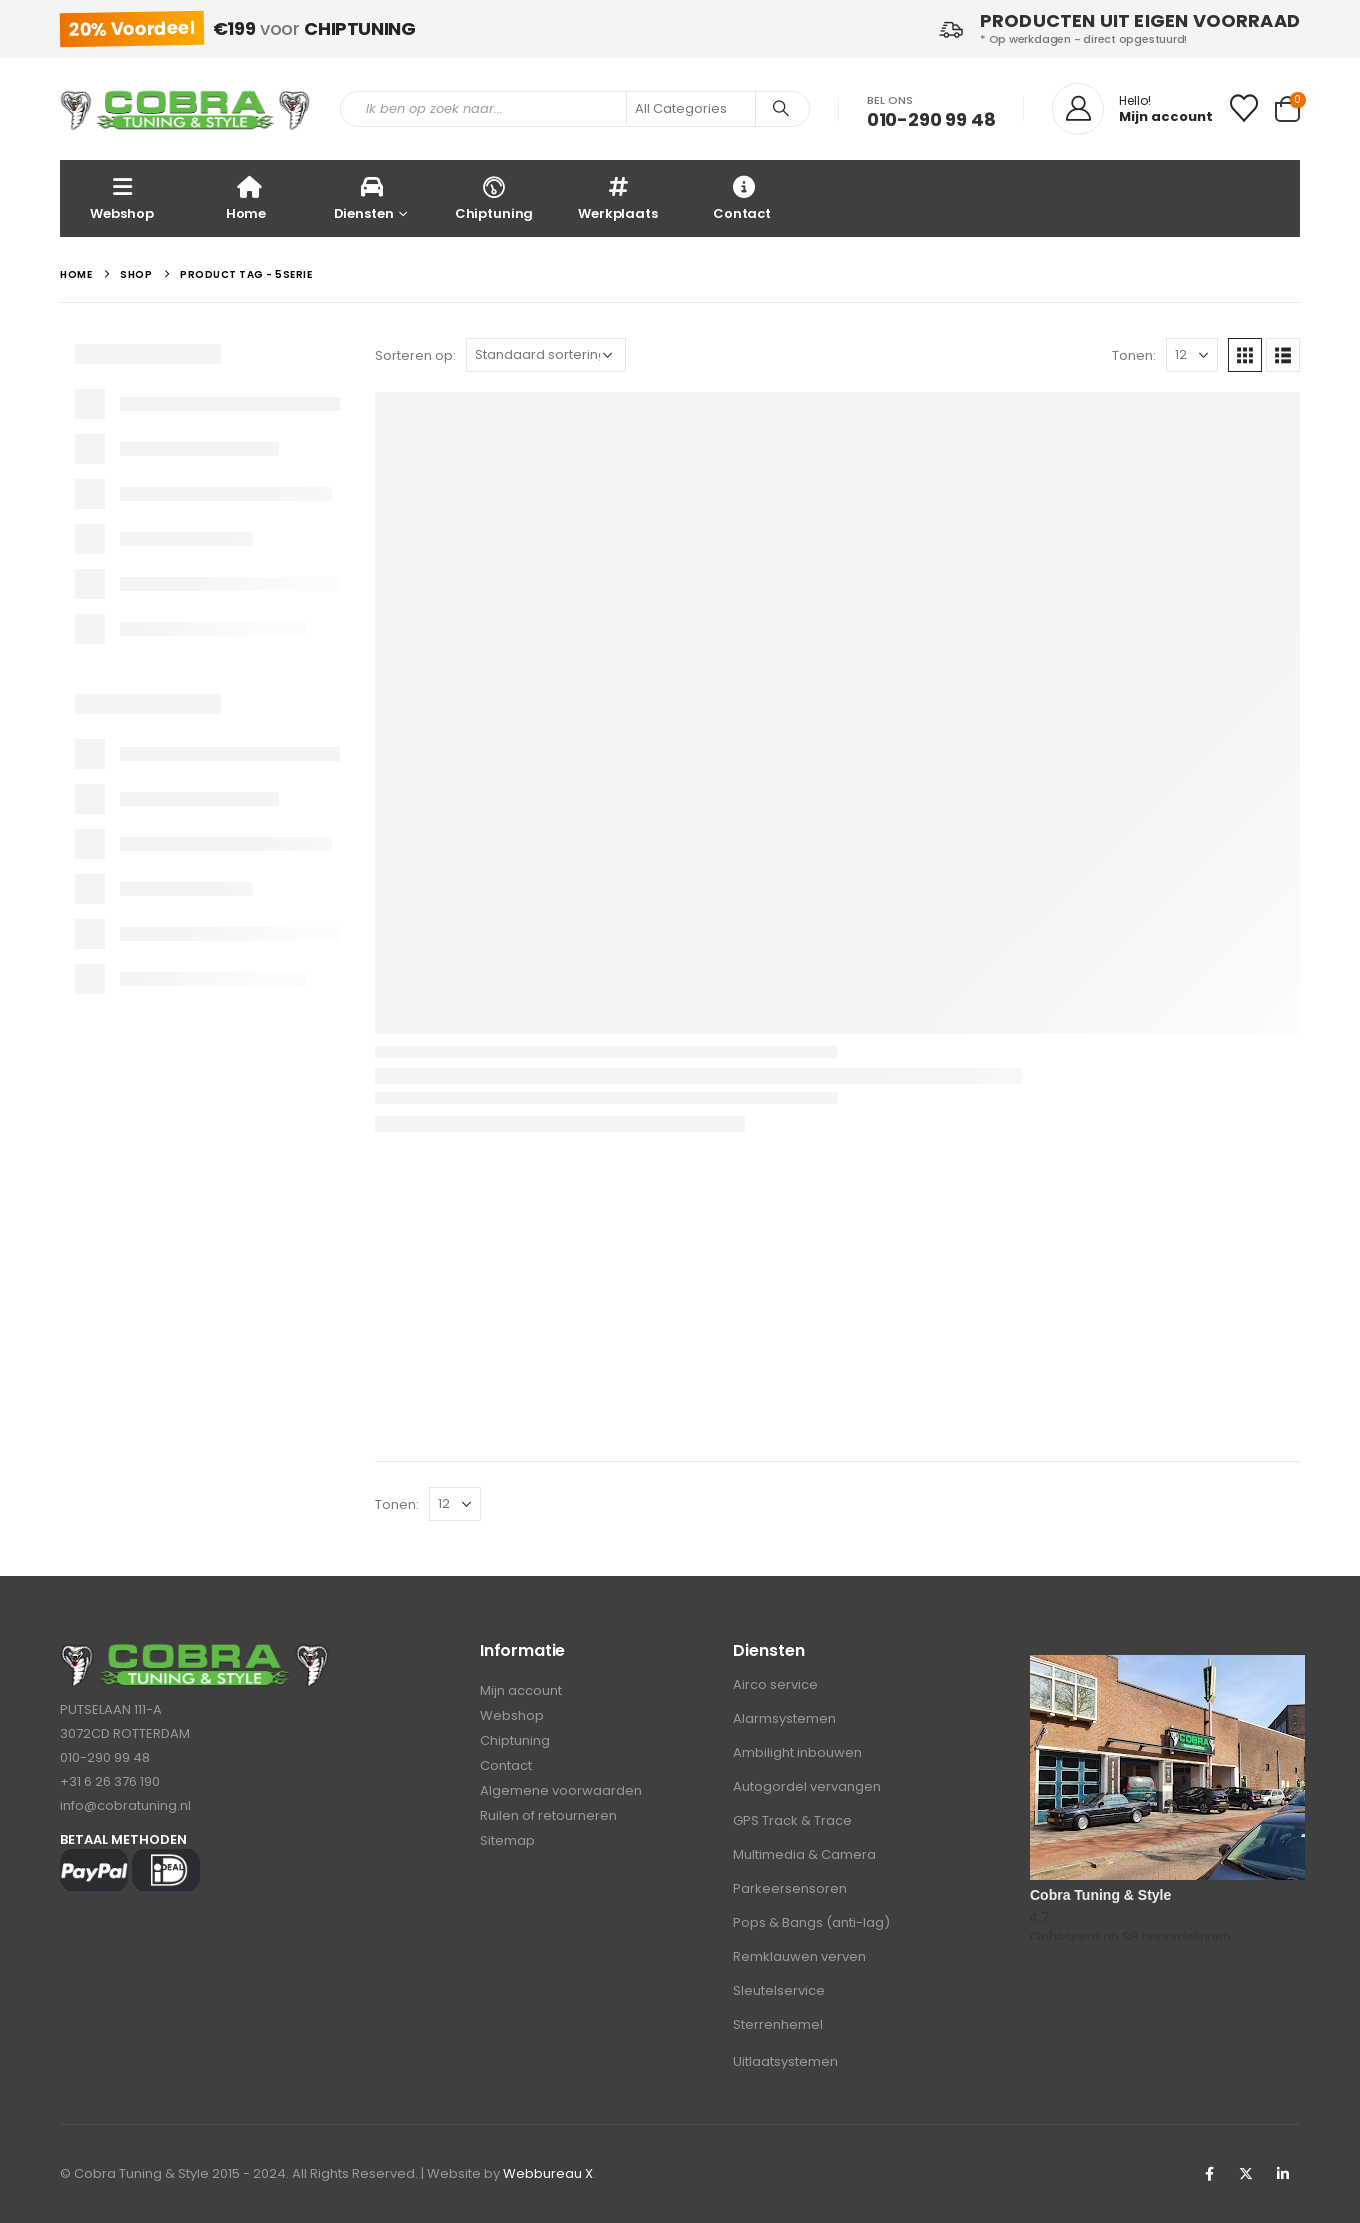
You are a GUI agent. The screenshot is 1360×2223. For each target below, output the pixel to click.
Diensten (364, 197)
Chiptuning (494, 197)
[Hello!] (1132, 109)
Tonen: (1134, 355)
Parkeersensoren (790, 1888)
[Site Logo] (185, 109)
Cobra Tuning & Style (1100, 1895)
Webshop (121, 197)
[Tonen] (1192, 355)
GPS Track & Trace (792, 1820)
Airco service (775, 1684)
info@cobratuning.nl (125, 1805)
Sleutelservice (779, 1990)
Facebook (1209, 2174)
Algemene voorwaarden (561, 1790)
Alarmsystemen (784, 1718)
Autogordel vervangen (807, 1786)
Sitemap (507, 1840)
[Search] (781, 109)
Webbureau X (548, 2173)
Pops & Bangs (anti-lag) (811, 1922)
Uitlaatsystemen (785, 2061)
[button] (1245, 355)
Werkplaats (618, 197)
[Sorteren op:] (546, 355)
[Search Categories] (691, 109)
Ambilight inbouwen (797, 1752)
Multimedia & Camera (804, 1854)
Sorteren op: (415, 355)
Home (246, 197)
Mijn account (521, 1690)
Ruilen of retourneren (548, 1815)
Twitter (1246, 2174)
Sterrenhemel (778, 2024)
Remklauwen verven (799, 1956)
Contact (742, 197)
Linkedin (1283, 2174)
